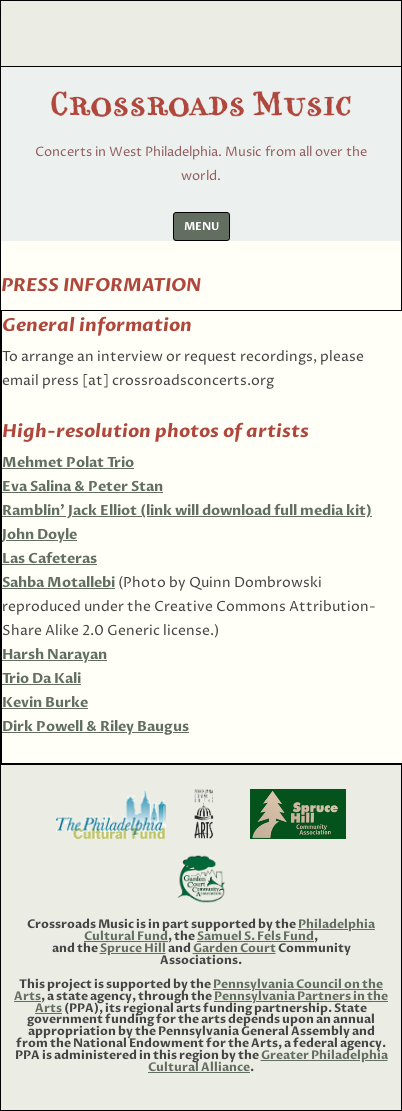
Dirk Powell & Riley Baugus (95, 726)
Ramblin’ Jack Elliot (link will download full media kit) (187, 510)
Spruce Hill (133, 948)
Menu (201, 226)
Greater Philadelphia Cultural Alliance (268, 1061)
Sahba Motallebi (58, 582)
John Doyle (39, 534)
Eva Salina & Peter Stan (82, 486)
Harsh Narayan (54, 654)
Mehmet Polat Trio (68, 462)
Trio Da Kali (41, 678)
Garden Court (234, 948)
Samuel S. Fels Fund (255, 936)
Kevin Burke (45, 702)
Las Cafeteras (49, 558)
